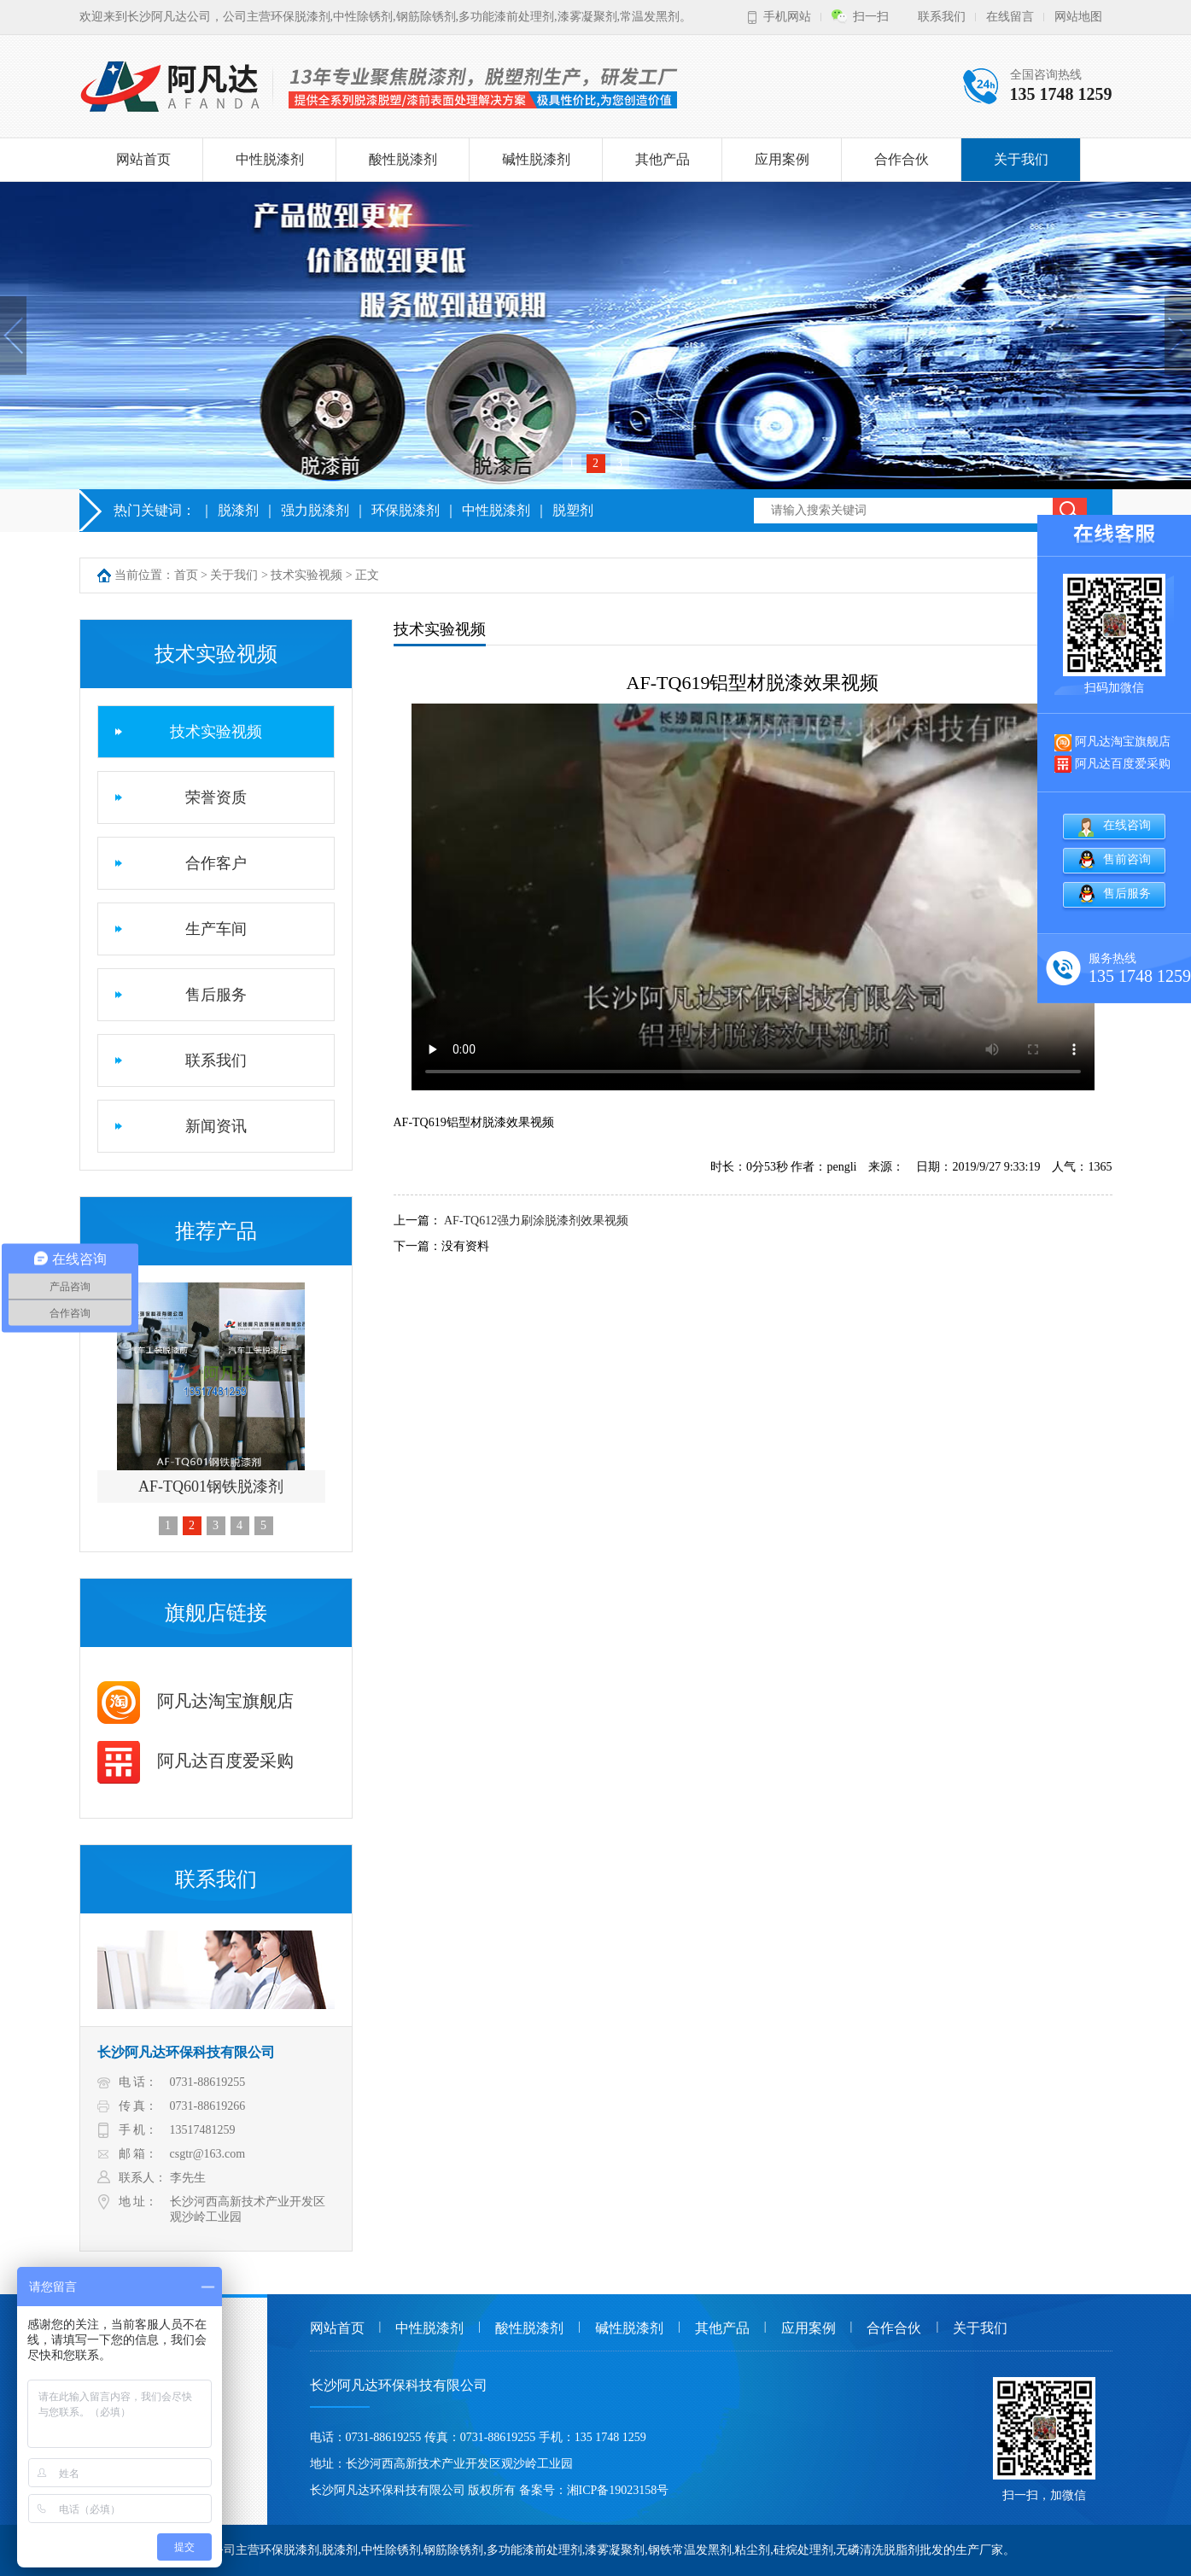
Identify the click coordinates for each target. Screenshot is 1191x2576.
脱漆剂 (238, 510)
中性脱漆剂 (270, 159)
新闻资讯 (216, 1126)
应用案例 (782, 159)
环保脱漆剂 (405, 510)
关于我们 (1021, 159)
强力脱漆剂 (315, 510)
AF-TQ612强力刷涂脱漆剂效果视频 (536, 1220)
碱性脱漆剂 (536, 159)
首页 (186, 575)
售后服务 (216, 994)
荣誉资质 (216, 797)
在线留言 (1010, 16)
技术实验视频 (306, 575)
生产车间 (216, 929)
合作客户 (216, 863)
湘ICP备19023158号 (618, 2490)
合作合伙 (901, 159)
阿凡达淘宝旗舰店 (195, 1700)
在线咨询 (1127, 825)
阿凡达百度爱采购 (195, 1760)
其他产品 (662, 159)
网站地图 (1078, 16)
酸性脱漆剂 (403, 159)
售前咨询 (1127, 859)
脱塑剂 (572, 510)
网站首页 (143, 159)
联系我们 (942, 16)
